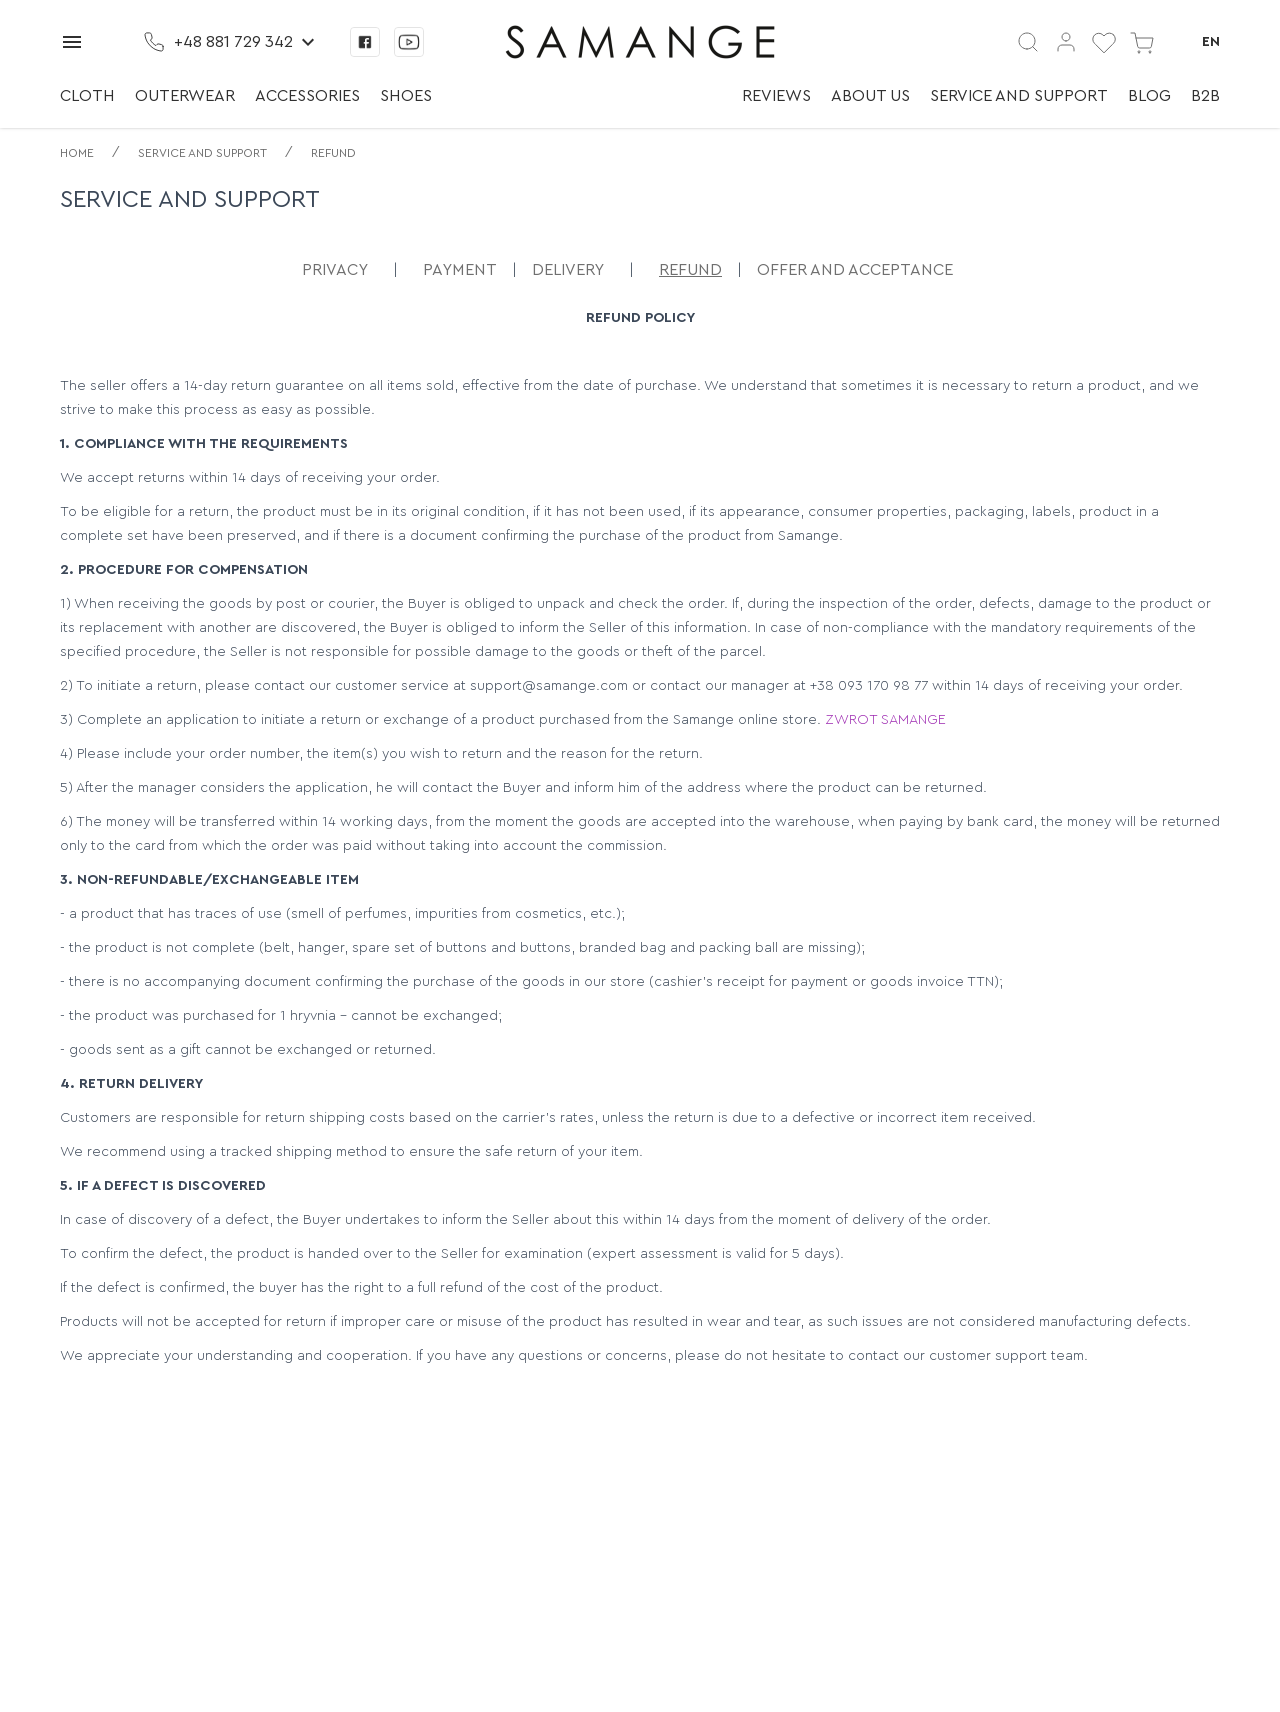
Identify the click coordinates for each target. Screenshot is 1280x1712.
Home (77, 153)
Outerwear (185, 96)
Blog (1149, 96)
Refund (333, 153)
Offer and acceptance (855, 270)
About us (870, 96)
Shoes (406, 96)
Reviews (776, 96)
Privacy (335, 270)
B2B (1205, 96)
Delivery (568, 270)
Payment (460, 270)
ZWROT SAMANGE (885, 720)
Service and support (1019, 96)
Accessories (307, 96)
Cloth (87, 96)
